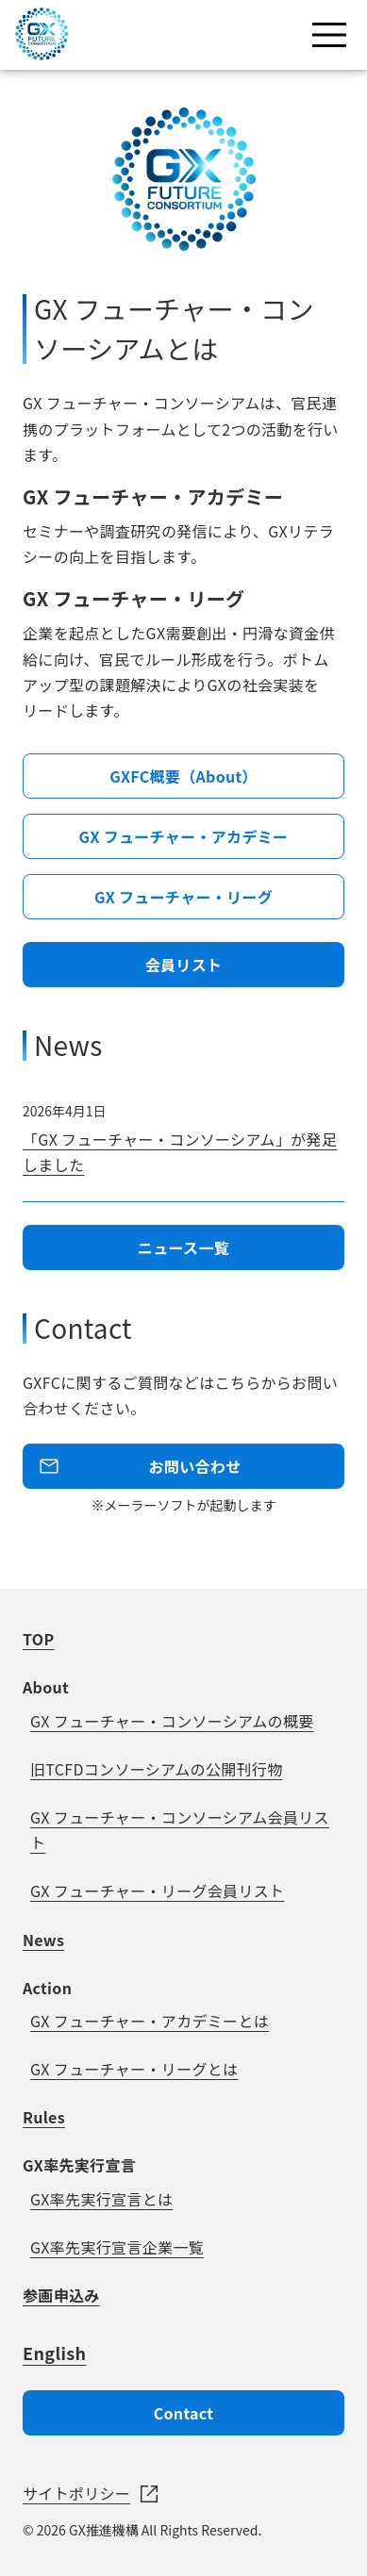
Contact (184, 2413)
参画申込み (61, 2295)
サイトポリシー (76, 2493)
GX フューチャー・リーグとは (134, 2068)
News (43, 1939)
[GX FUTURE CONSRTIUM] (41, 53)
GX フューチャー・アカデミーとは (149, 2020)
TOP (38, 1638)
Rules (44, 2116)
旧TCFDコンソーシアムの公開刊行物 (156, 1769)
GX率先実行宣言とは (101, 2199)
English (54, 2352)
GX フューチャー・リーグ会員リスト (157, 1890)
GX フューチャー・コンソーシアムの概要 (172, 1720)
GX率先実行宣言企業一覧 (117, 2247)
